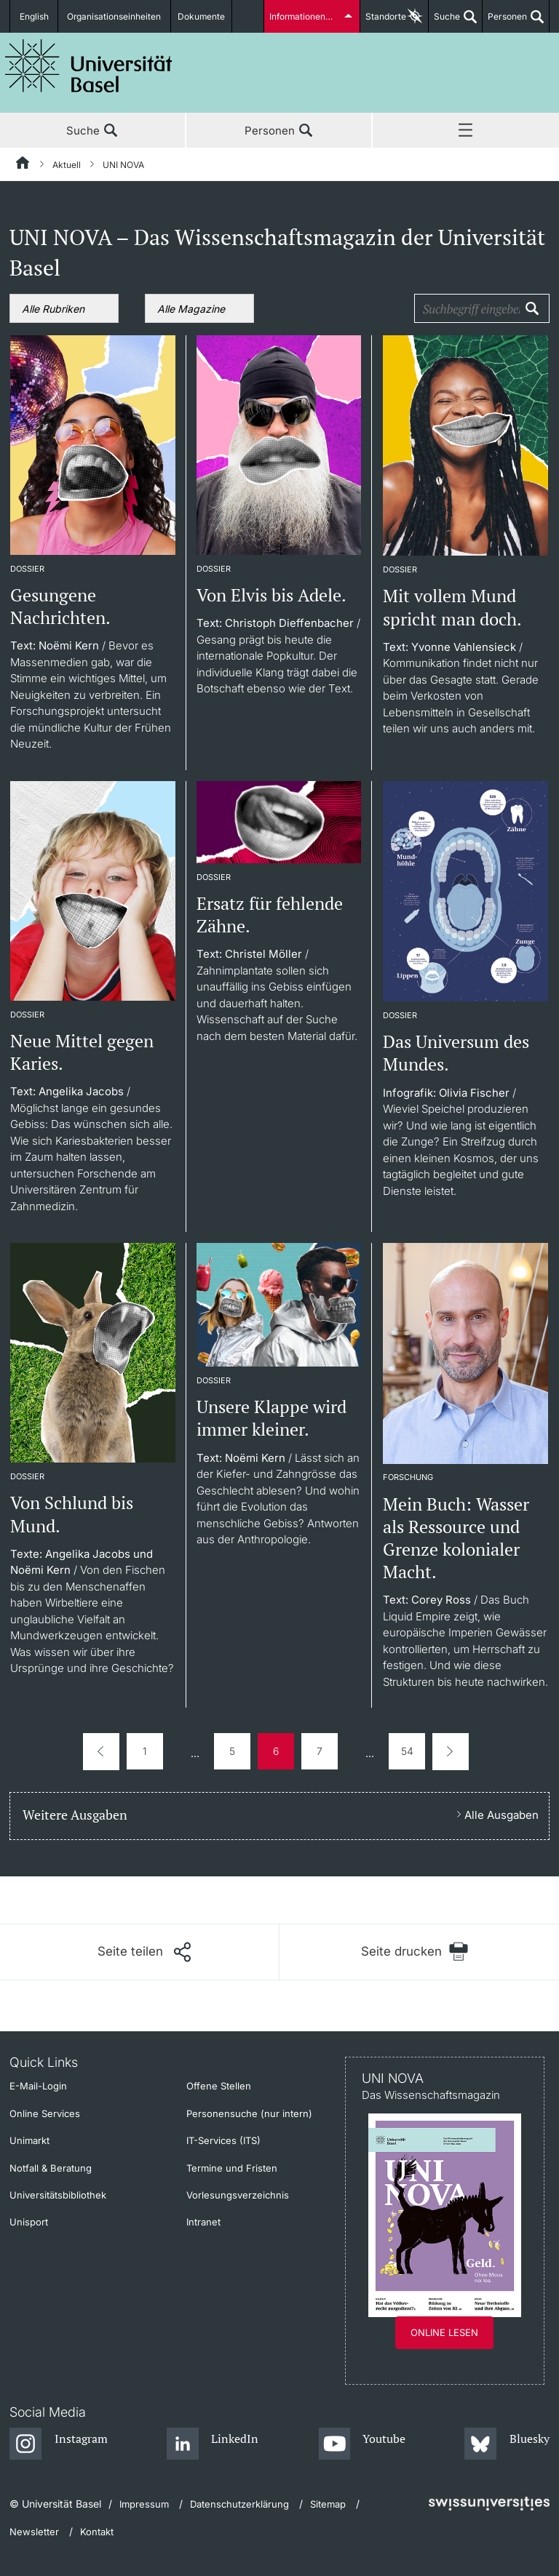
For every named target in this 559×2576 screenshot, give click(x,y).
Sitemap (328, 2504)
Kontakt (97, 2531)
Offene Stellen (218, 2086)
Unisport (28, 2222)
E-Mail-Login (38, 2086)
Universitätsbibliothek (57, 2195)
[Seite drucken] (415, 1951)
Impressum (144, 2504)
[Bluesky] (507, 2444)
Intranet (203, 2222)
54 (407, 1751)
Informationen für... (307, 16)
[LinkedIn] (213, 2444)
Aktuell (66, 164)
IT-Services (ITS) (223, 2140)
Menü (466, 131)
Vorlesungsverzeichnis (237, 2195)
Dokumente (202, 16)
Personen (505, 22)
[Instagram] (58, 2444)
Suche (444, 22)
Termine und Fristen (231, 2168)
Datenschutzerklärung (239, 2504)
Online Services (44, 2113)
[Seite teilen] (144, 1952)
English (34, 16)
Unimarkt (29, 2140)
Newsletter (34, 2531)
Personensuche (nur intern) (249, 2113)
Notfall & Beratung (50, 2168)
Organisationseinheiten (115, 16)
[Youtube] (362, 2444)
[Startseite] (23, 165)
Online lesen (444, 2332)
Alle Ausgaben (501, 1814)
